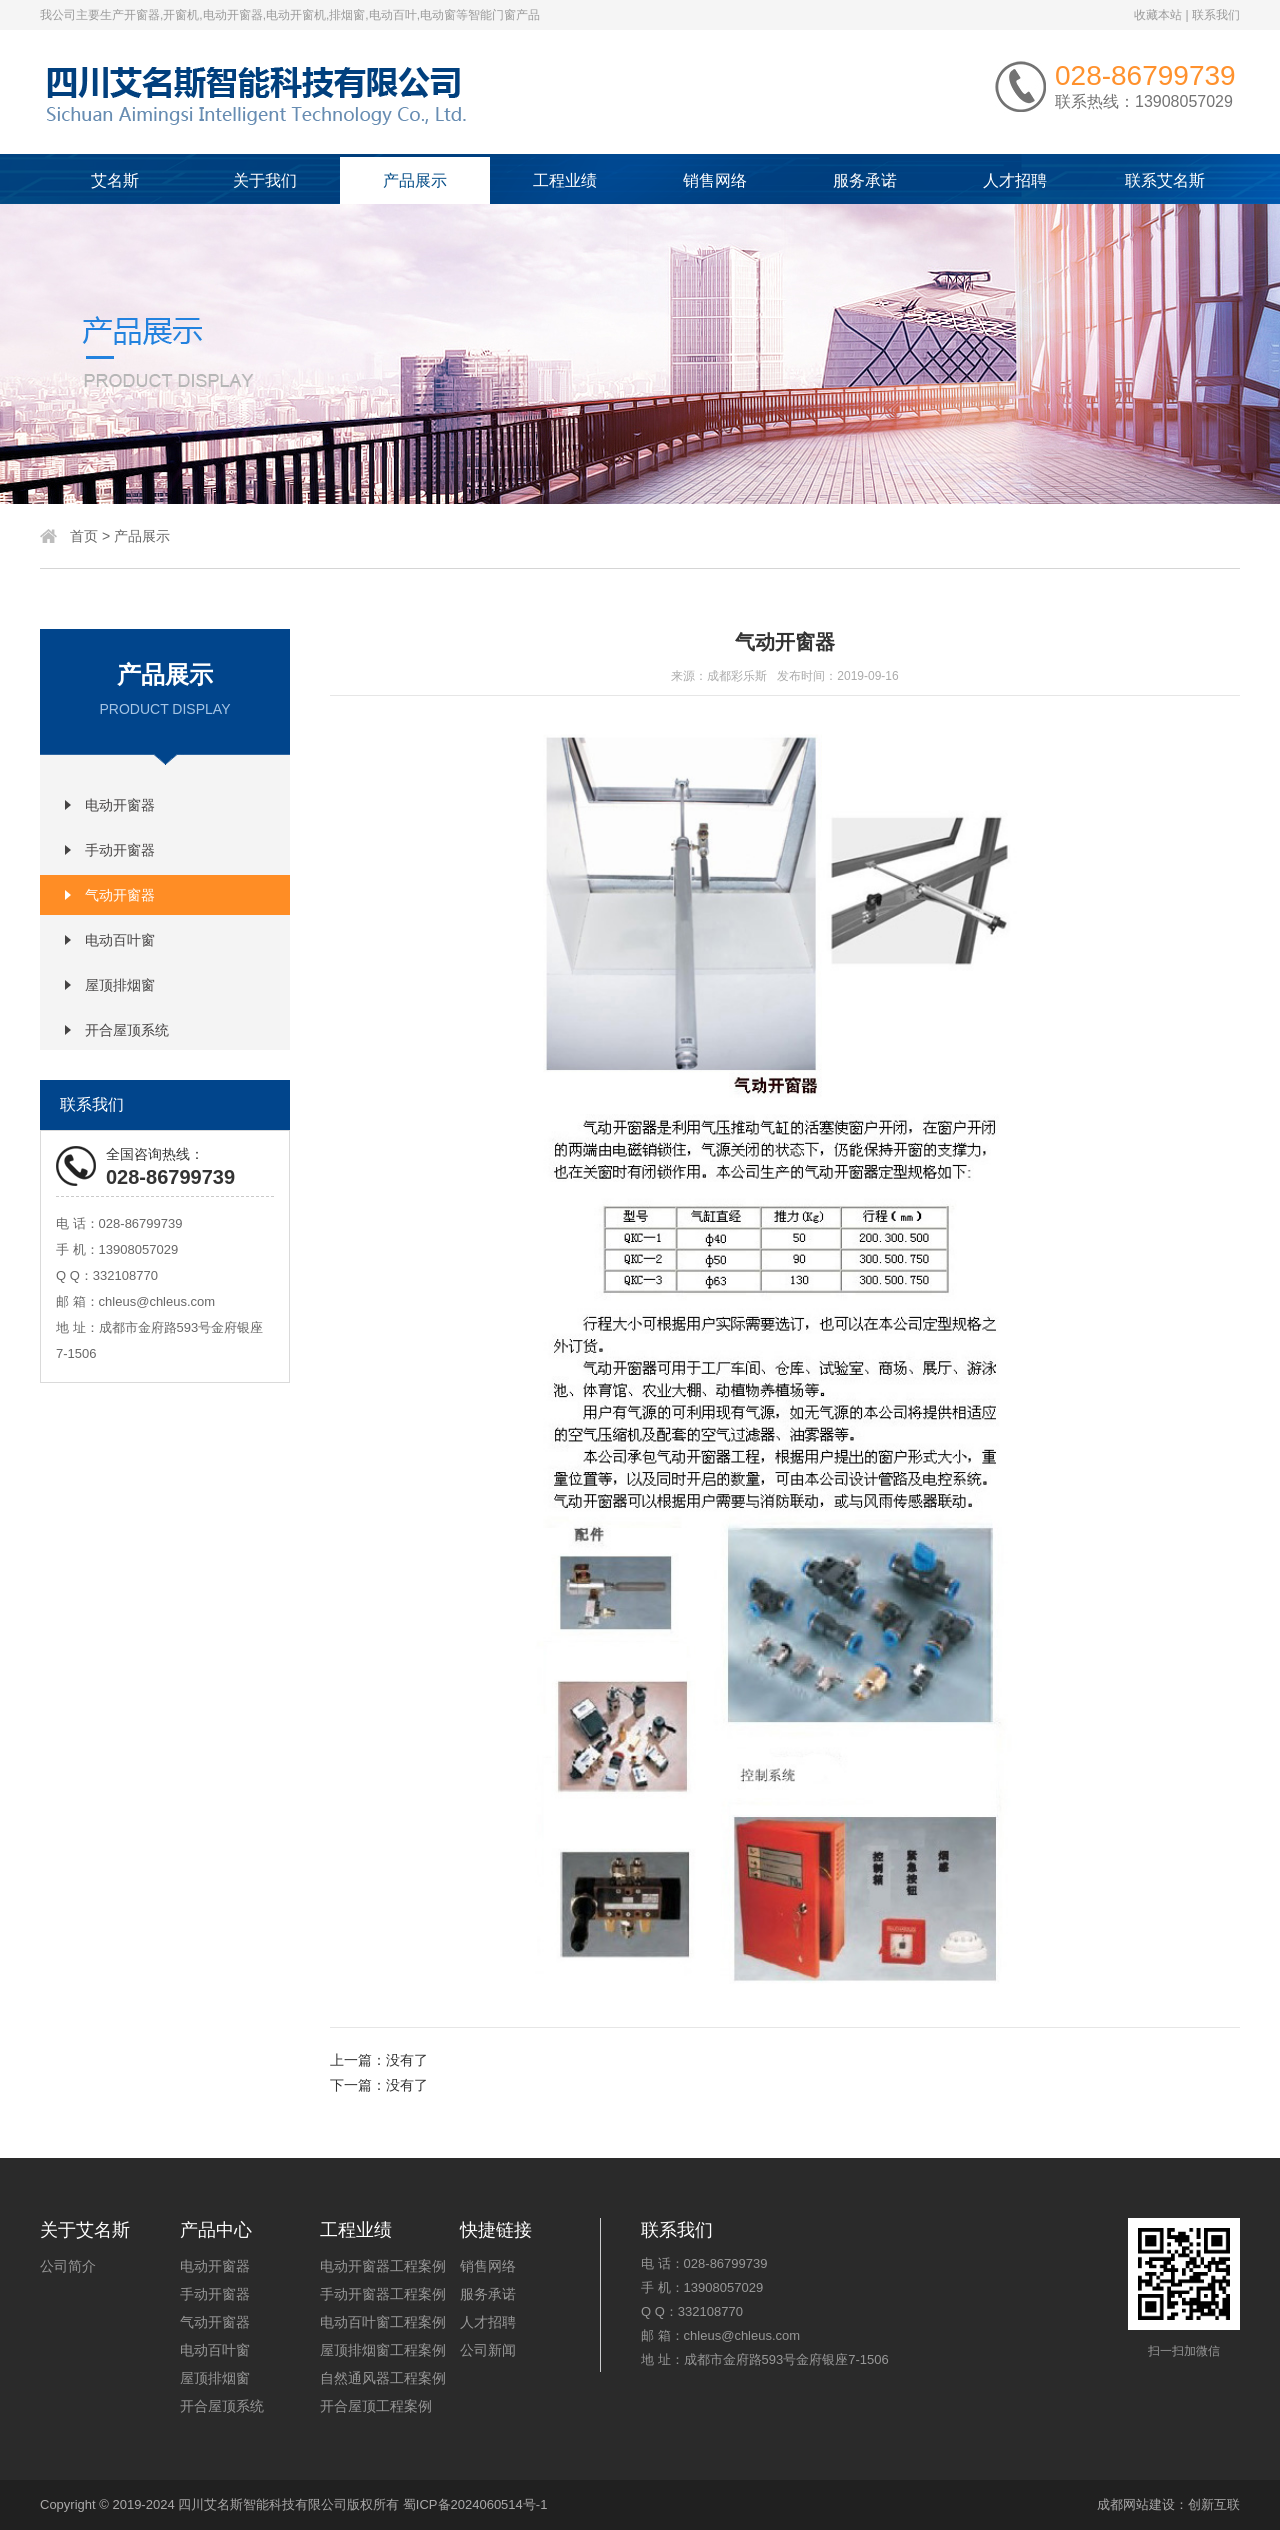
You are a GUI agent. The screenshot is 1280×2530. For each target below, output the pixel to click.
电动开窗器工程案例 (383, 2266)
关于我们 (265, 180)
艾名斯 (115, 180)
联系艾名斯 (1165, 180)
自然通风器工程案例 (383, 2378)
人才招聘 (1015, 180)
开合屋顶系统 (127, 1030)
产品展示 (415, 180)
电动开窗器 (120, 805)
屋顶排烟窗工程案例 (383, 2350)
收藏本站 (1158, 15)
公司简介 (68, 2266)
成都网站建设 (1136, 2504)
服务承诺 (865, 180)
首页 (84, 536)
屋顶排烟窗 (120, 985)
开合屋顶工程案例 (376, 2406)
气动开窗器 (120, 895)
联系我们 (1216, 15)
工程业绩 (565, 180)
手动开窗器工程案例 (383, 2294)
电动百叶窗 (120, 940)
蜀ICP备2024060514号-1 (475, 2504)
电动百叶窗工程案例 (383, 2322)
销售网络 (715, 180)
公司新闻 (488, 2350)
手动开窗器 (120, 850)
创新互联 (1214, 2504)
